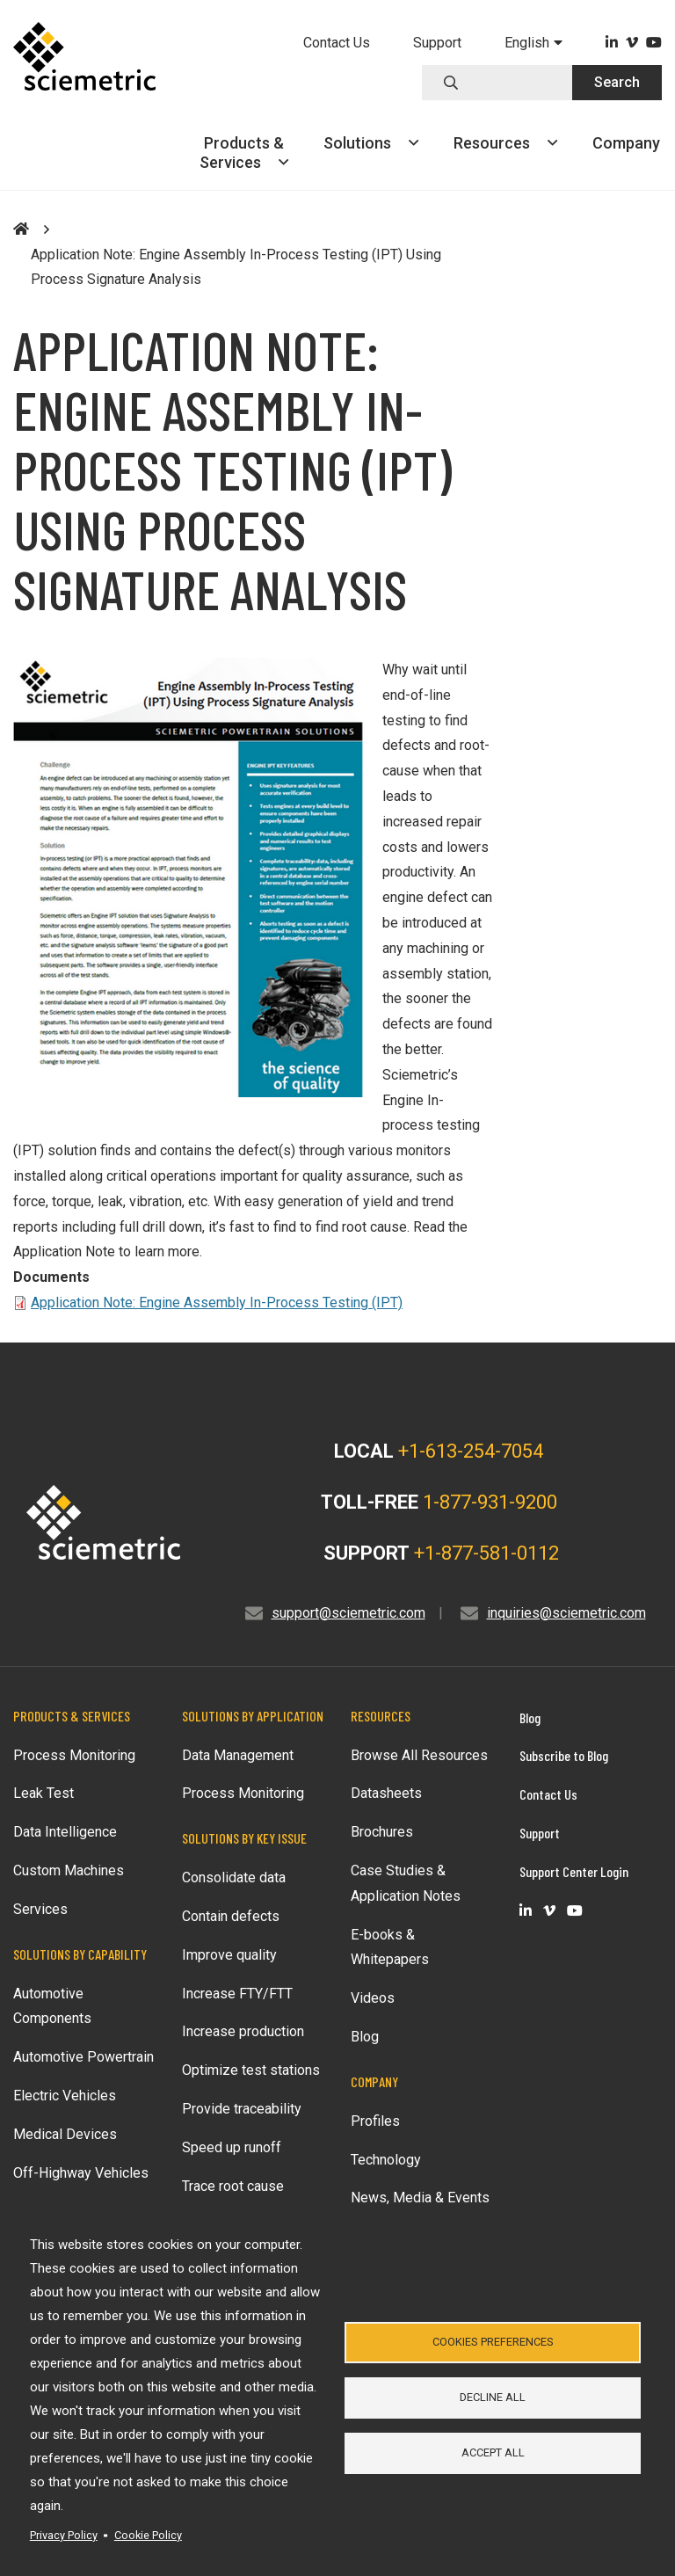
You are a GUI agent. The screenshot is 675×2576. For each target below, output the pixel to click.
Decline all (493, 2397)
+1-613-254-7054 (470, 1451)
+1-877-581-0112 (486, 1553)
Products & (244, 152)
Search (617, 82)
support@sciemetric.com (348, 1613)
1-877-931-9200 (490, 1502)
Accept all (493, 2453)
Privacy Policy (64, 2535)
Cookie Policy (148, 2535)
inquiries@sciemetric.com (566, 1613)
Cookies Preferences (493, 2340)
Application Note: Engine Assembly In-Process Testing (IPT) (217, 1302)
